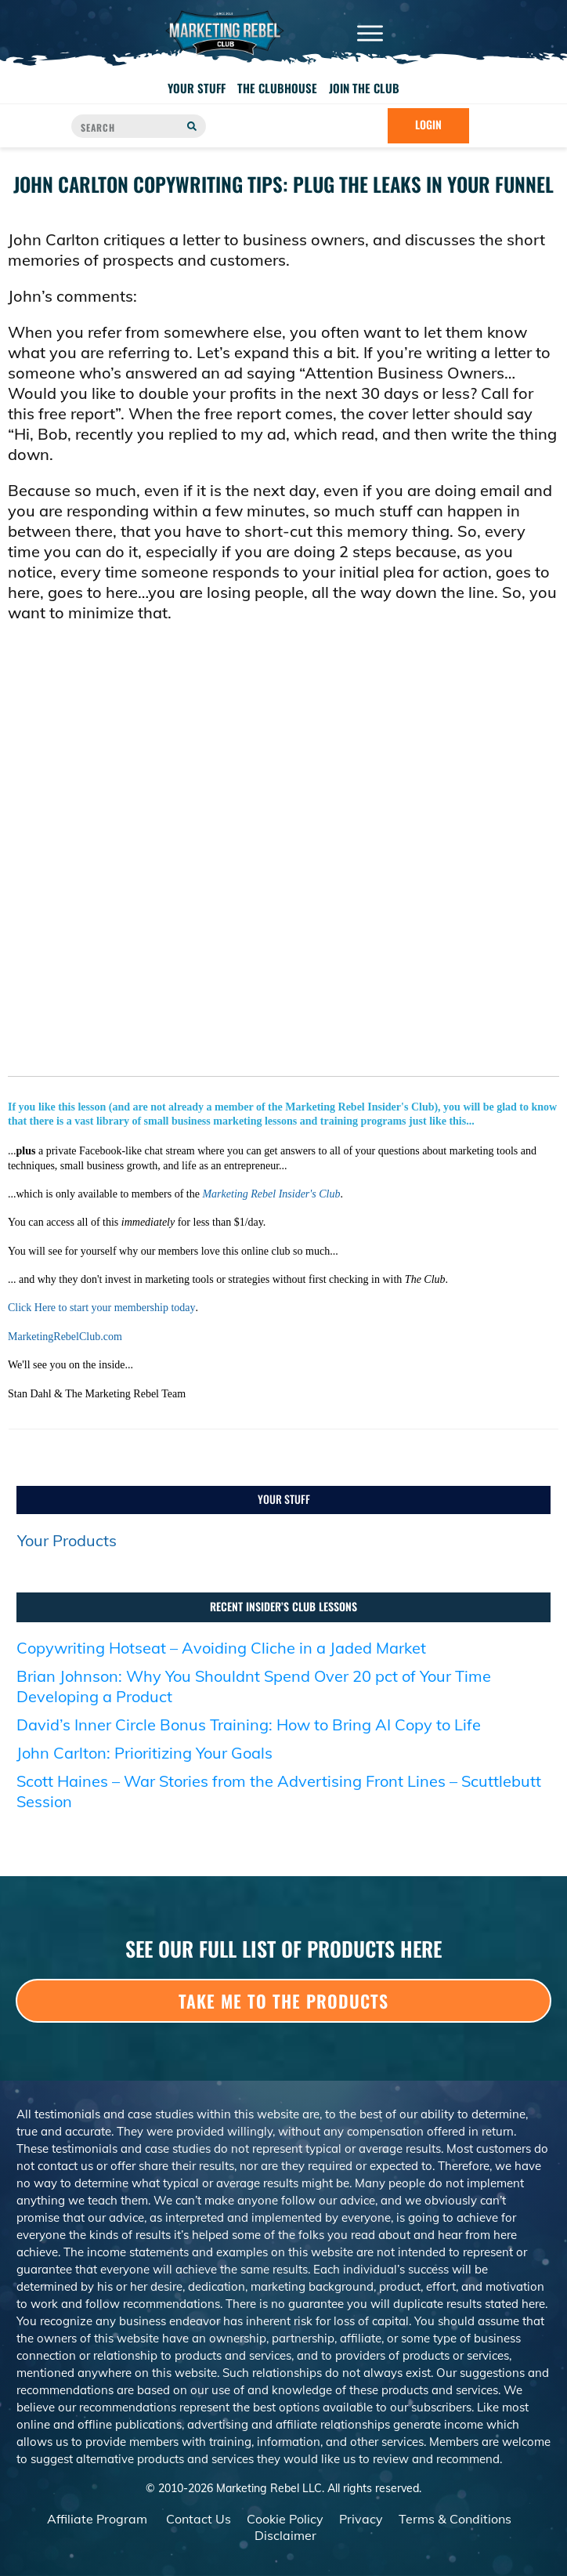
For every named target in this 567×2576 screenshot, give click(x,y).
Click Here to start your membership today (102, 1307)
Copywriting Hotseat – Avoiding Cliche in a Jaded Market (221, 1648)
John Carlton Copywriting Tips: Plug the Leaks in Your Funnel (283, 183)
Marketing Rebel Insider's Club (271, 1194)
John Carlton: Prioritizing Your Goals (144, 1753)
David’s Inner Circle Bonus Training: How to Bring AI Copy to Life (248, 1724)
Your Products (67, 1540)
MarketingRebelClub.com (65, 1336)
